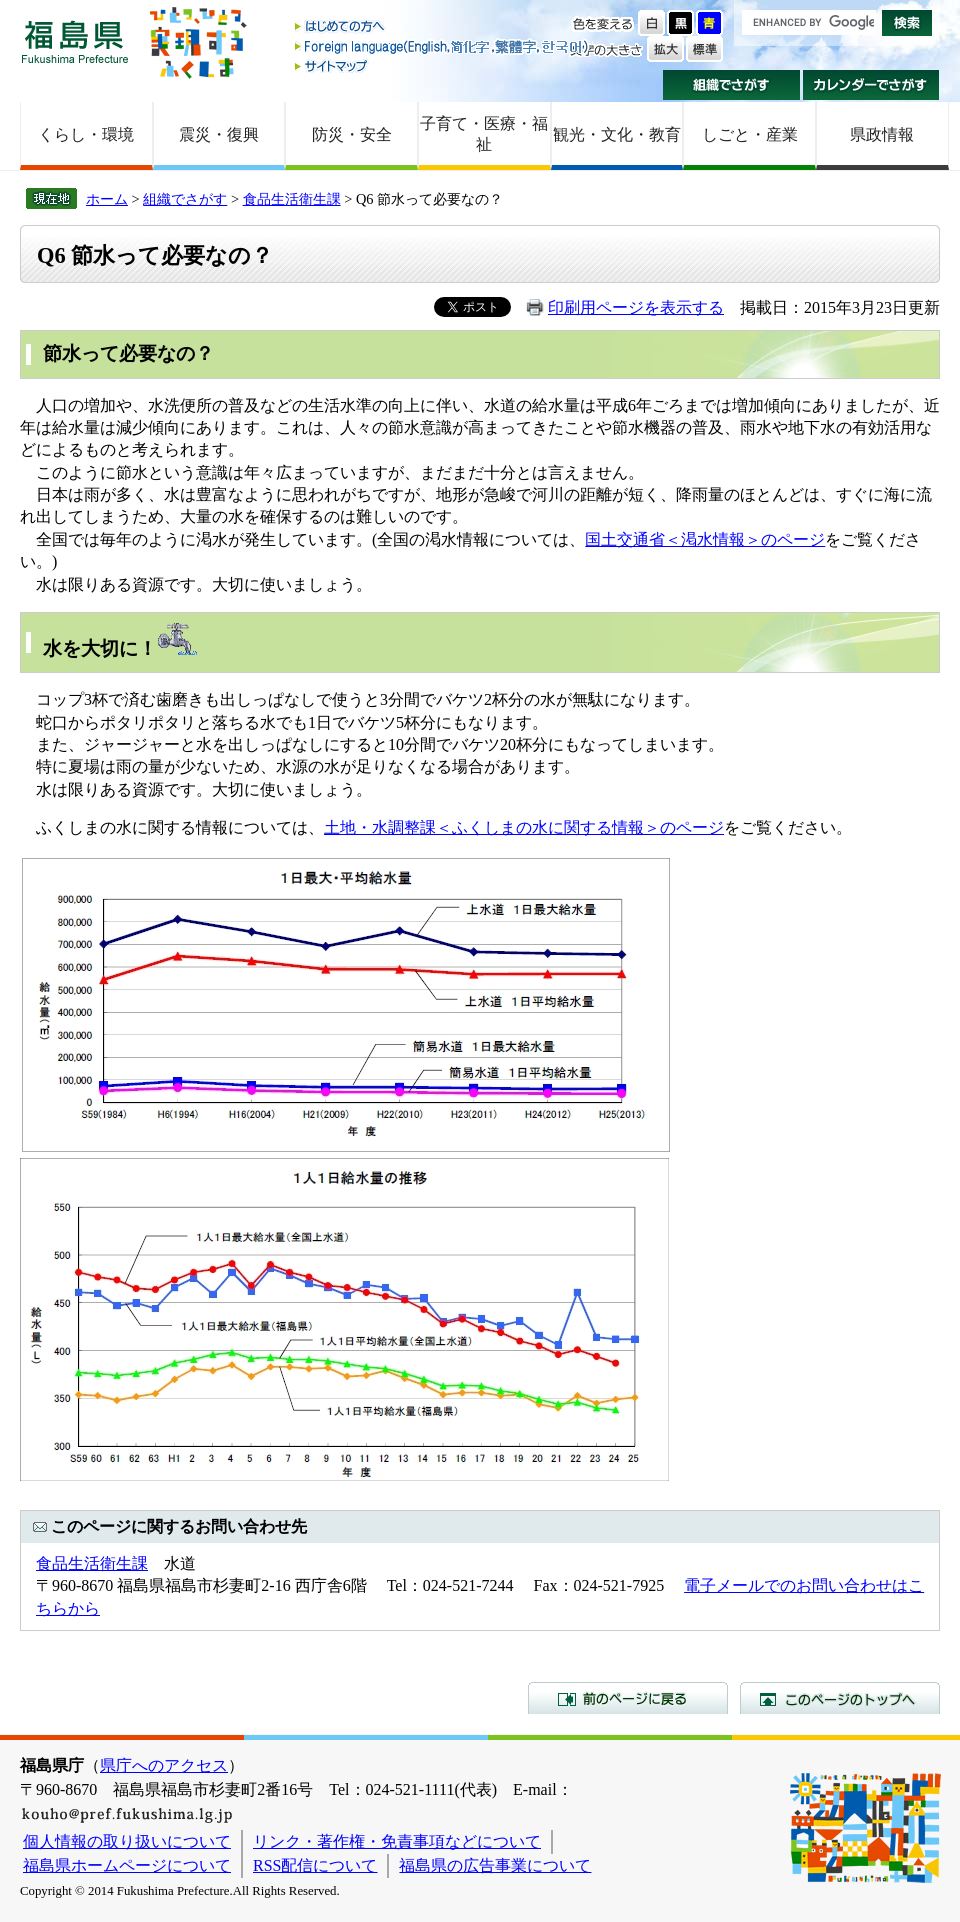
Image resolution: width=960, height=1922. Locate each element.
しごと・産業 (750, 134)
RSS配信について (315, 1865)
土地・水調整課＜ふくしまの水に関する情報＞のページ (524, 827)
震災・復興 (219, 134)
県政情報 (882, 134)
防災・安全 (352, 134)
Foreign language (443, 46)
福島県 (75, 41)
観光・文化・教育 (617, 134)
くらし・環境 (86, 134)
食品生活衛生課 (292, 199)
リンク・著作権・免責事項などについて (397, 1841)
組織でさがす (731, 85)
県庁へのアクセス (164, 1765)
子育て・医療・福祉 (484, 134)
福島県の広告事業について (495, 1865)
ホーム (107, 199)
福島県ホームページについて (127, 1865)
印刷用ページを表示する (636, 307)
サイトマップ (443, 65)
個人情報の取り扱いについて (127, 1841)
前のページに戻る (628, 1698)
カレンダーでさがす (871, 85)
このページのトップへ (840, 1698)
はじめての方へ (443, 27)
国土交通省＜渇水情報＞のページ (705, 539)
